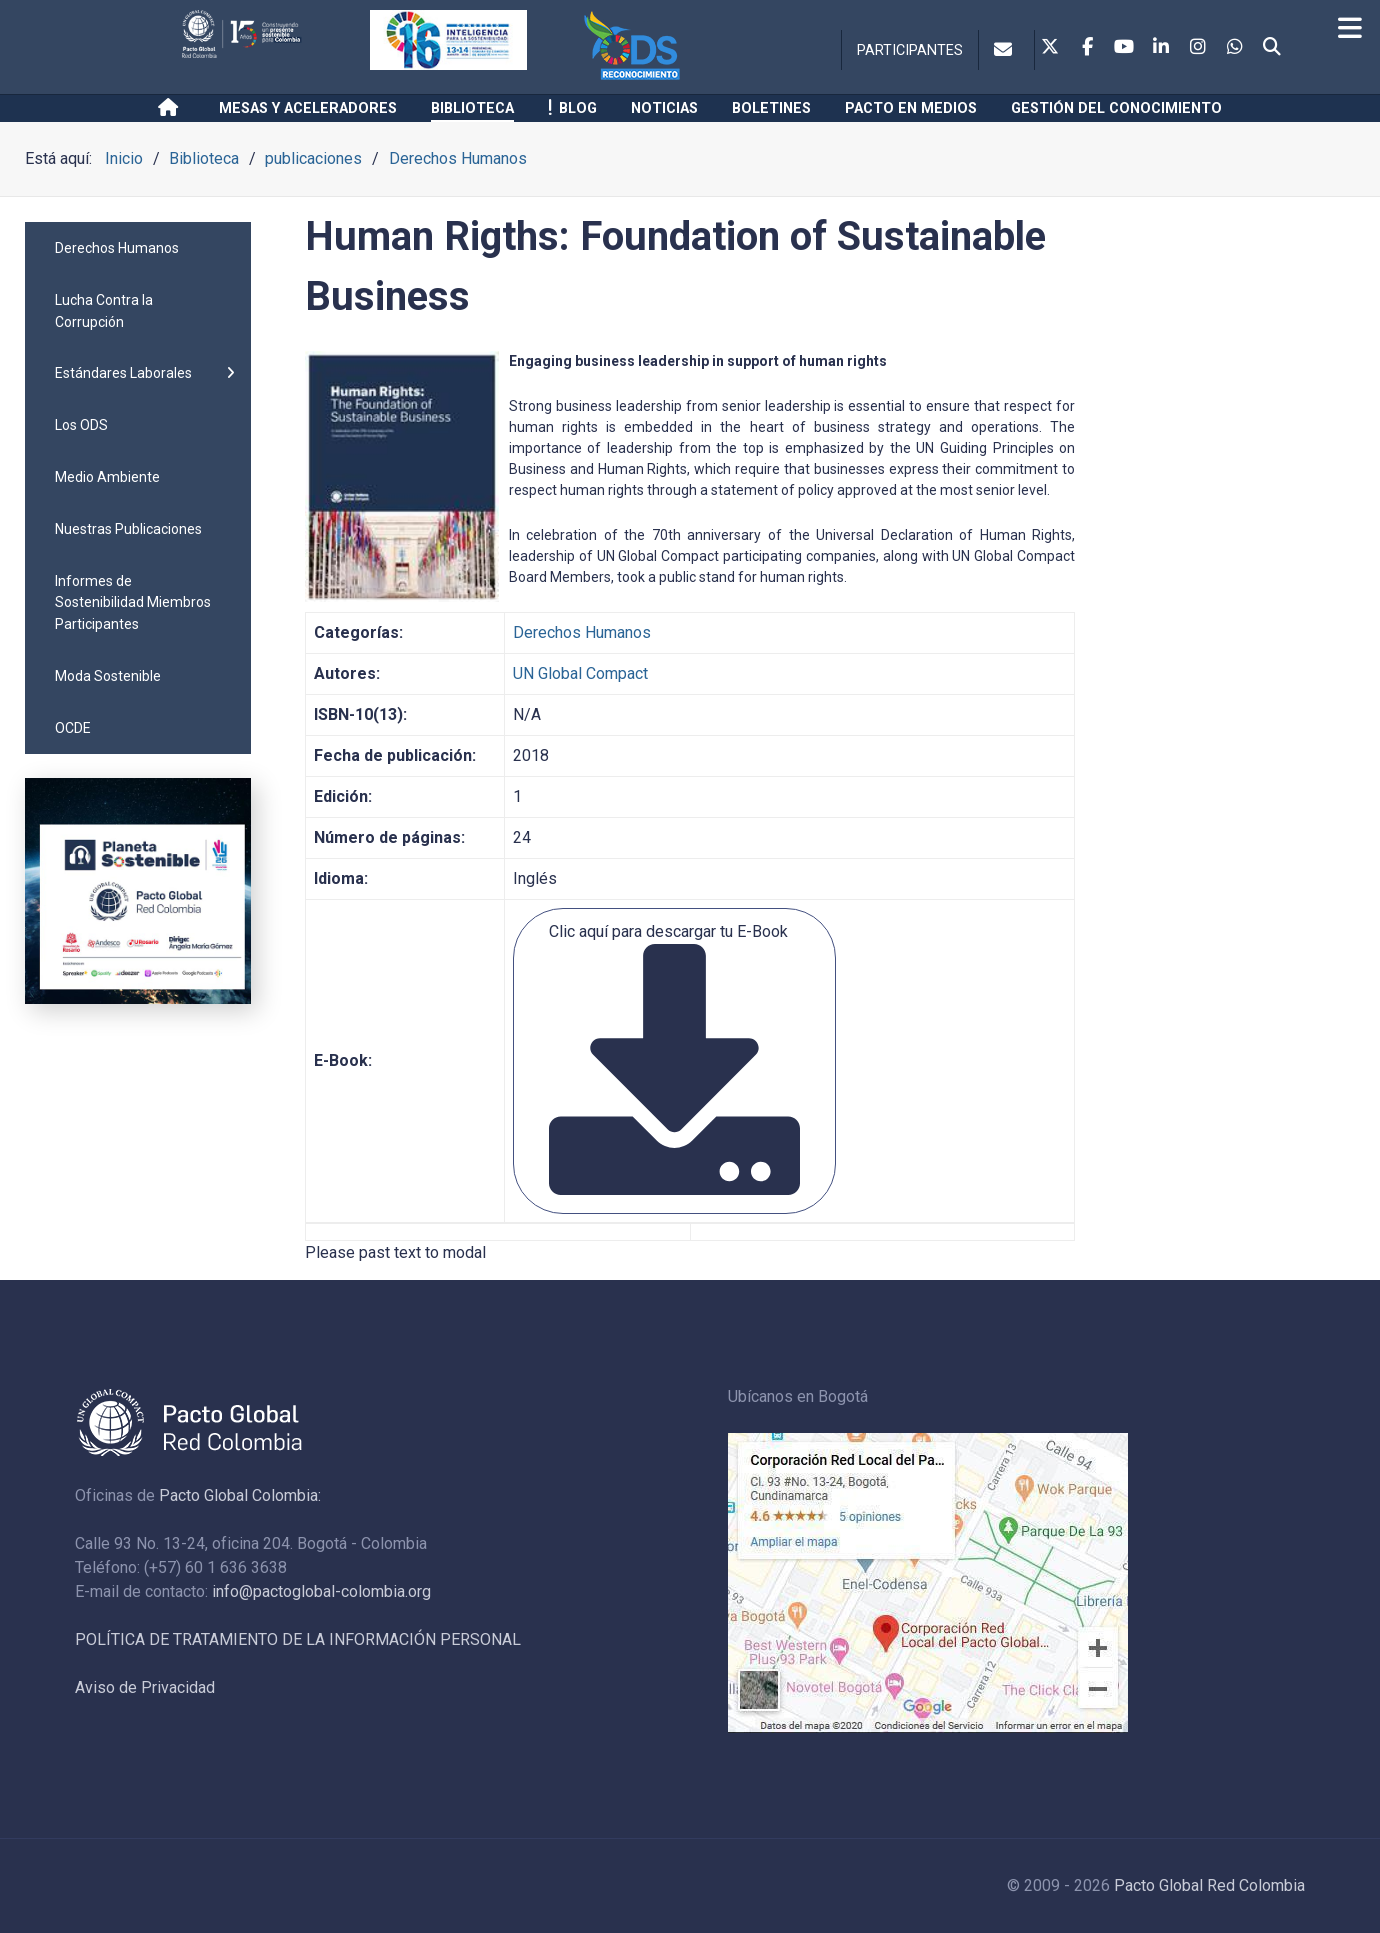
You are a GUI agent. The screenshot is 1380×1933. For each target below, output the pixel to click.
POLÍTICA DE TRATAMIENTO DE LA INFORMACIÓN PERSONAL (298, 1639)
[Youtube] (1124, 48)
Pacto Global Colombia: (240, 1495)
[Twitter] (1050, 48)
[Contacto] (1006, 50)
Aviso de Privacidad (145, 1687)
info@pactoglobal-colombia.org (321, 1591)
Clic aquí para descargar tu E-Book (674, 1058)
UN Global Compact (580, 673)
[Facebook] (1087, 48)
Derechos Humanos (582, 632)
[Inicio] (171, 108)
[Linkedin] (1161, 48)
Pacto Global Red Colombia (1209, 1885)
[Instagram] (1198, 48)
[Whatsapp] (1235, 48)
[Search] (1272, 48)
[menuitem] (138, 248)
